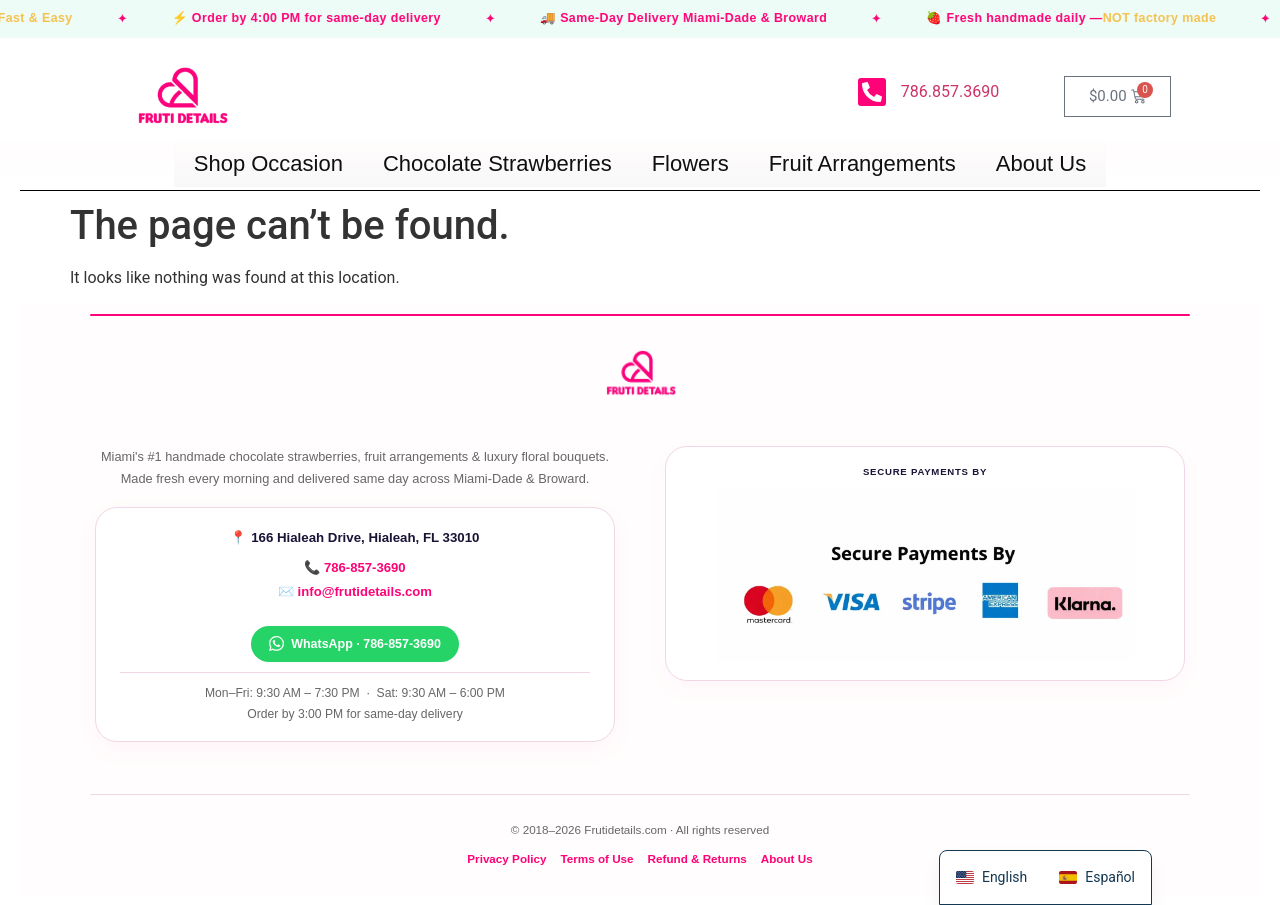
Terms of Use (596, 858)
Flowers (690, 163)
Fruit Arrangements (862, 163)
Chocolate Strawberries (497, 163)
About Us (1041, 163)
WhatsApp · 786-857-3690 (355, 643)
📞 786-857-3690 (354, 567)
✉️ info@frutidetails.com (355, 591)
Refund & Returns (697, 858)
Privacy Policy (506, 858)
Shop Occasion (268, 163)
